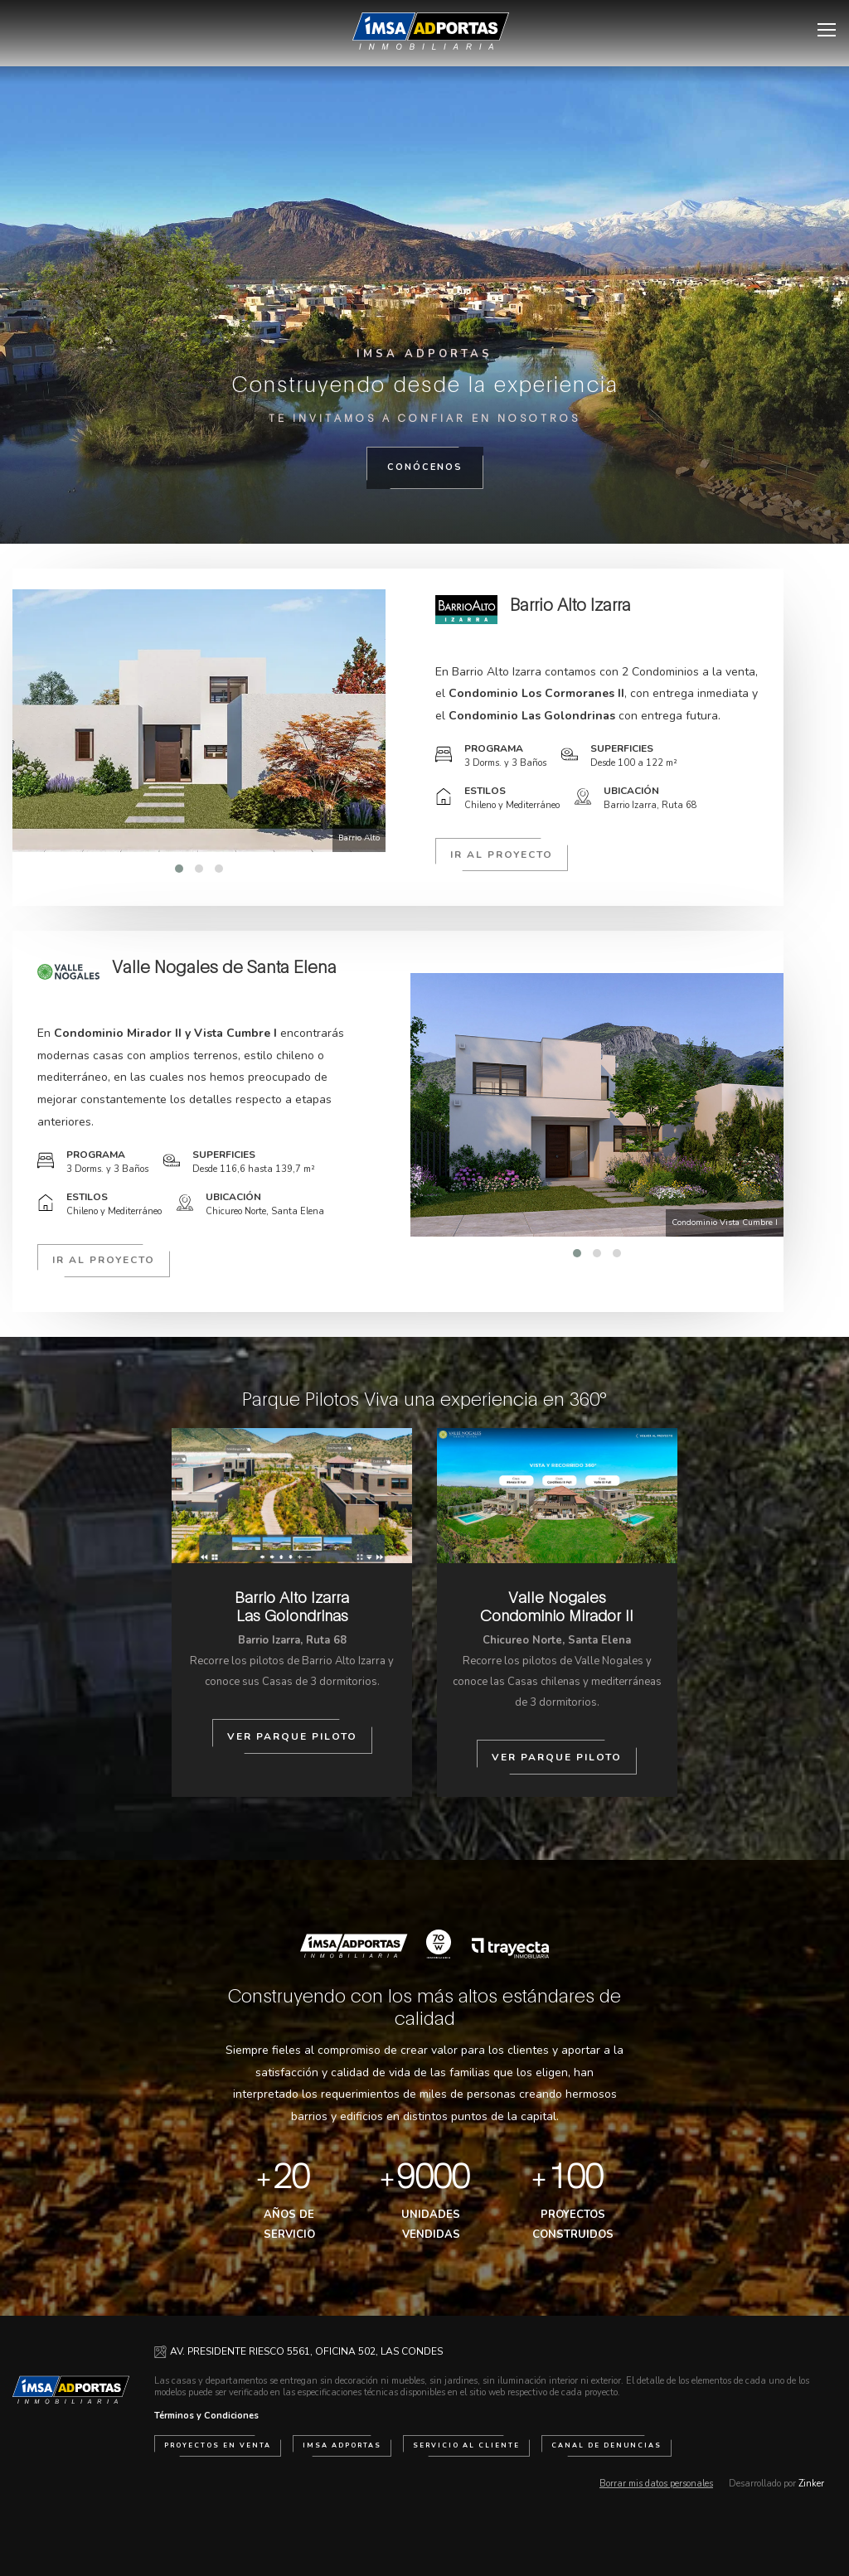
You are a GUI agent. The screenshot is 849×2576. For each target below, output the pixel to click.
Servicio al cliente (466, 2445)
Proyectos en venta (217, 2445)
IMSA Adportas (342, 2445)
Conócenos (425, 467)
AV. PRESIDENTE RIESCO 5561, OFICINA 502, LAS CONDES (306, 2351)
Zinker (811, 2483)
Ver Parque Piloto (292, 1736)
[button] (179, 868)
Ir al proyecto (501, 854)
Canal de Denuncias (606, 2445)
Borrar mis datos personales (656, 2483)
